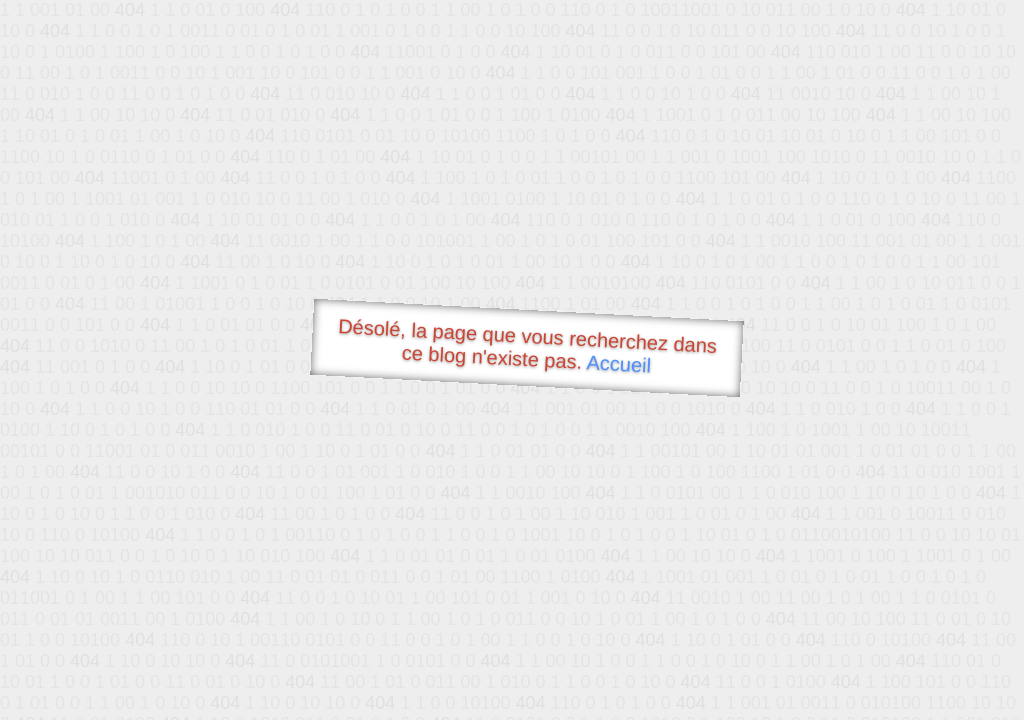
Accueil (619, 363)
